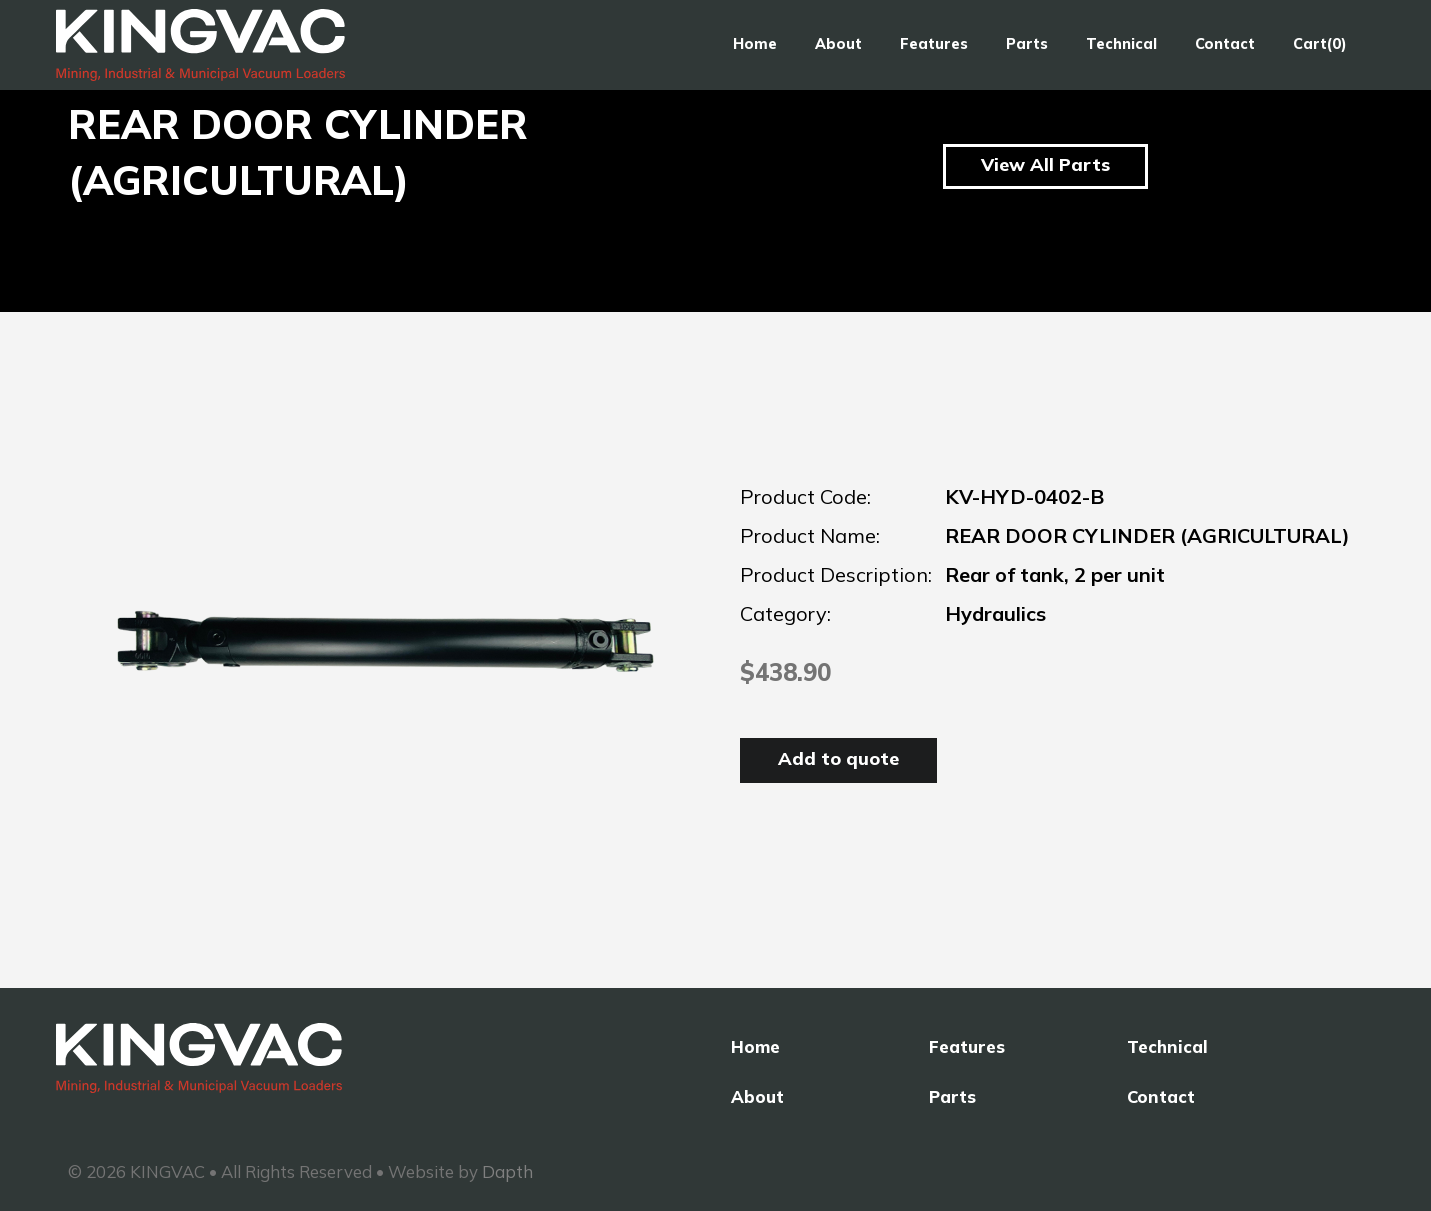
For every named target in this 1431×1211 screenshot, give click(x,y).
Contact (1225, 44)
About (838, 44)
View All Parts (1045, 164)
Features (934, 44)
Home (755, 44)
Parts (1027, 44)
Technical (1121, 44)
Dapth (507, 1171)
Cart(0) (1320, 44)
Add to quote (838, 758)
